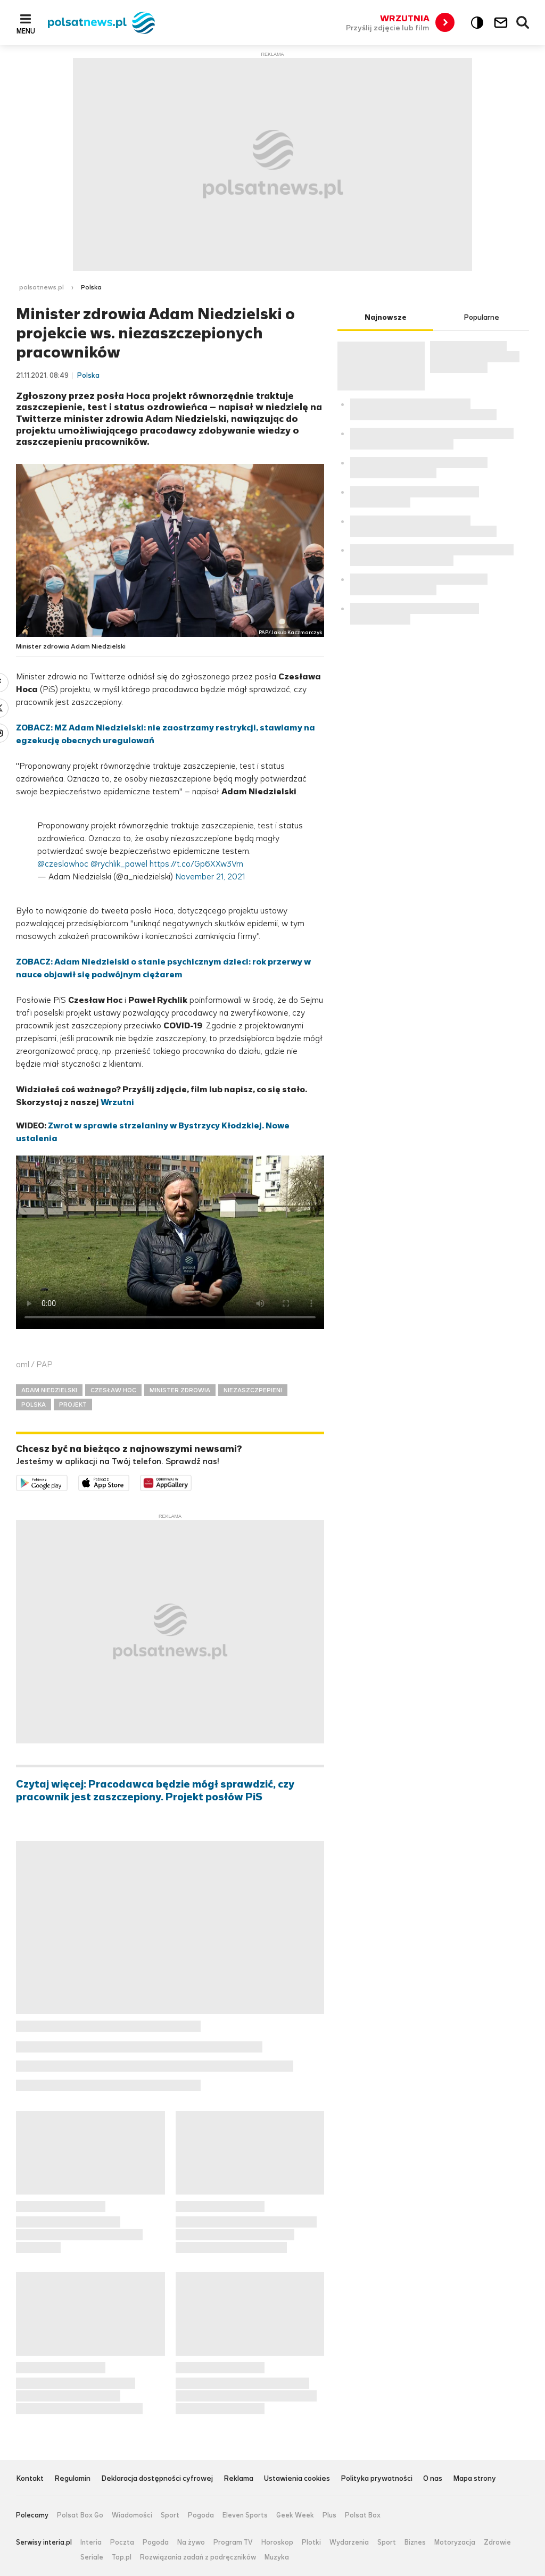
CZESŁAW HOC (113, 1390)
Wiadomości (132, 2515)
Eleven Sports (245, 2515)
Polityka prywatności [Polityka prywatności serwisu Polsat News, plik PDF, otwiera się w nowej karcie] (376, 2478)
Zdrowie (497, 2542)
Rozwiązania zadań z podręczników (198, 2557)
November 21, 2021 (210, 876)
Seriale (91, 2557)
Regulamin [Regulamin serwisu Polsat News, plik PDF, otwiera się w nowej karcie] (72, 2478)
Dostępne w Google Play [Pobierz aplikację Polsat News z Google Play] (67, 1481)
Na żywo (191, 2542)
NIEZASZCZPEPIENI (253, 1390)
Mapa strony (474, 2478)
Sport (170, 2515)
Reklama (238, 2478)
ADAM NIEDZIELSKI (49, 1390)
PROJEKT (73, 1404)
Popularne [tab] (481, 317)
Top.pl (121, 2557)
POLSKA (33, 1404)
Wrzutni (117, 1102)
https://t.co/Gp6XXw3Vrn (196, 863)
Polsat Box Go (80, 2515)
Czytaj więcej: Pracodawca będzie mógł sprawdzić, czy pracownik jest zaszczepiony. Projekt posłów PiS (155, 1791)
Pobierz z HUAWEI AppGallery (191, 1481)
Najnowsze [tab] (386, 317)
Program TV (233, 2542)
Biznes (415, 2542)
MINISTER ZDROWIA (180, 1390)
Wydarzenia (349, 2542)
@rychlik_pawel (118, 863)
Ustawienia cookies (297, 2478)
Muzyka (277, 2557)
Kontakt (30, 2478)
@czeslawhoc (62, 863)
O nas (432, 2478)
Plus (329, 2515)
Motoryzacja (454, 2542)
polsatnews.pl (41, 287)
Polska (91, 287)
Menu (25, 31)
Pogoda (201, 2515)
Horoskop (277, 2542)
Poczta (122, 2542)
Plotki (311, 2542)
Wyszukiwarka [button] (523, 23)
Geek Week (295, 2515)
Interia (91, 2542)
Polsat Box (363, 2515)
